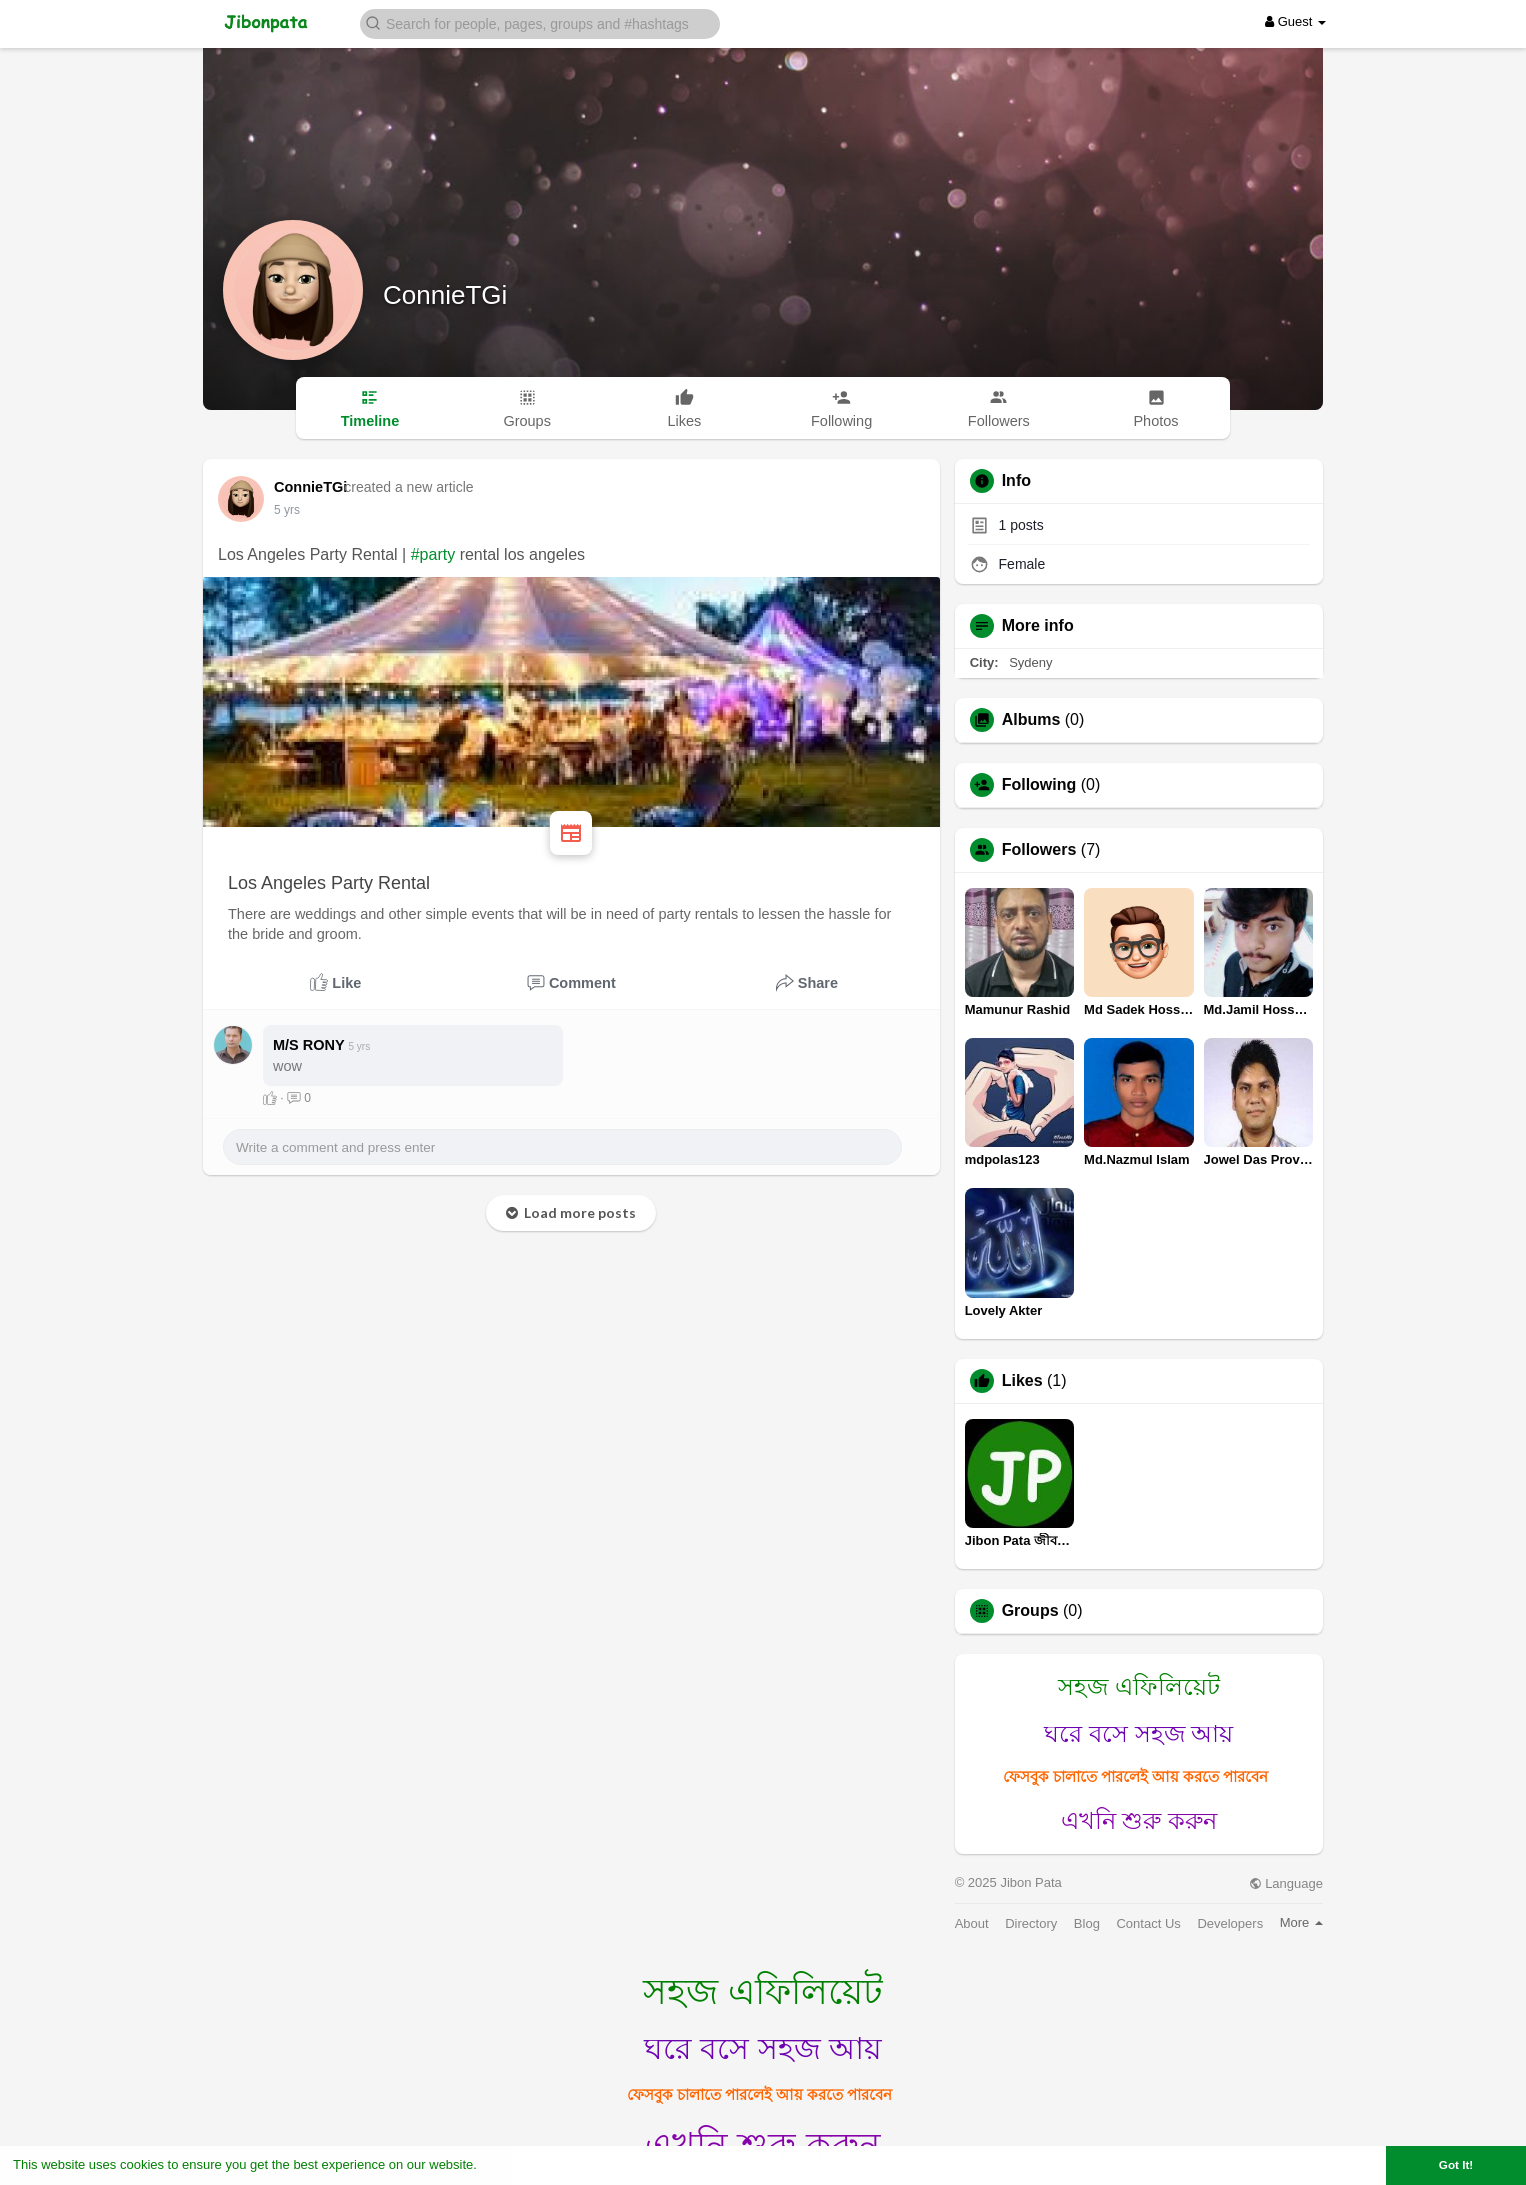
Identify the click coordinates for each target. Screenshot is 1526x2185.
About (972, 1923)
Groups (1030, 1611)
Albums (1031, 720)
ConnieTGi (445, 295)
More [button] (1301, 1922)
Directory (1031, 1923)
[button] (540, 22)
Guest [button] (1295, 21)
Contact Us (1148, 1923)
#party (433, 554)
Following (1039, 785)
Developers (1230, 1923)
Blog (1087, 1923)
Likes (1022, 1381)
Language (1286, 1883)
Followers (1039, 850)
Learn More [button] (516, 2164)
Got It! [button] (1456, 2164)
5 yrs (287, 510)
